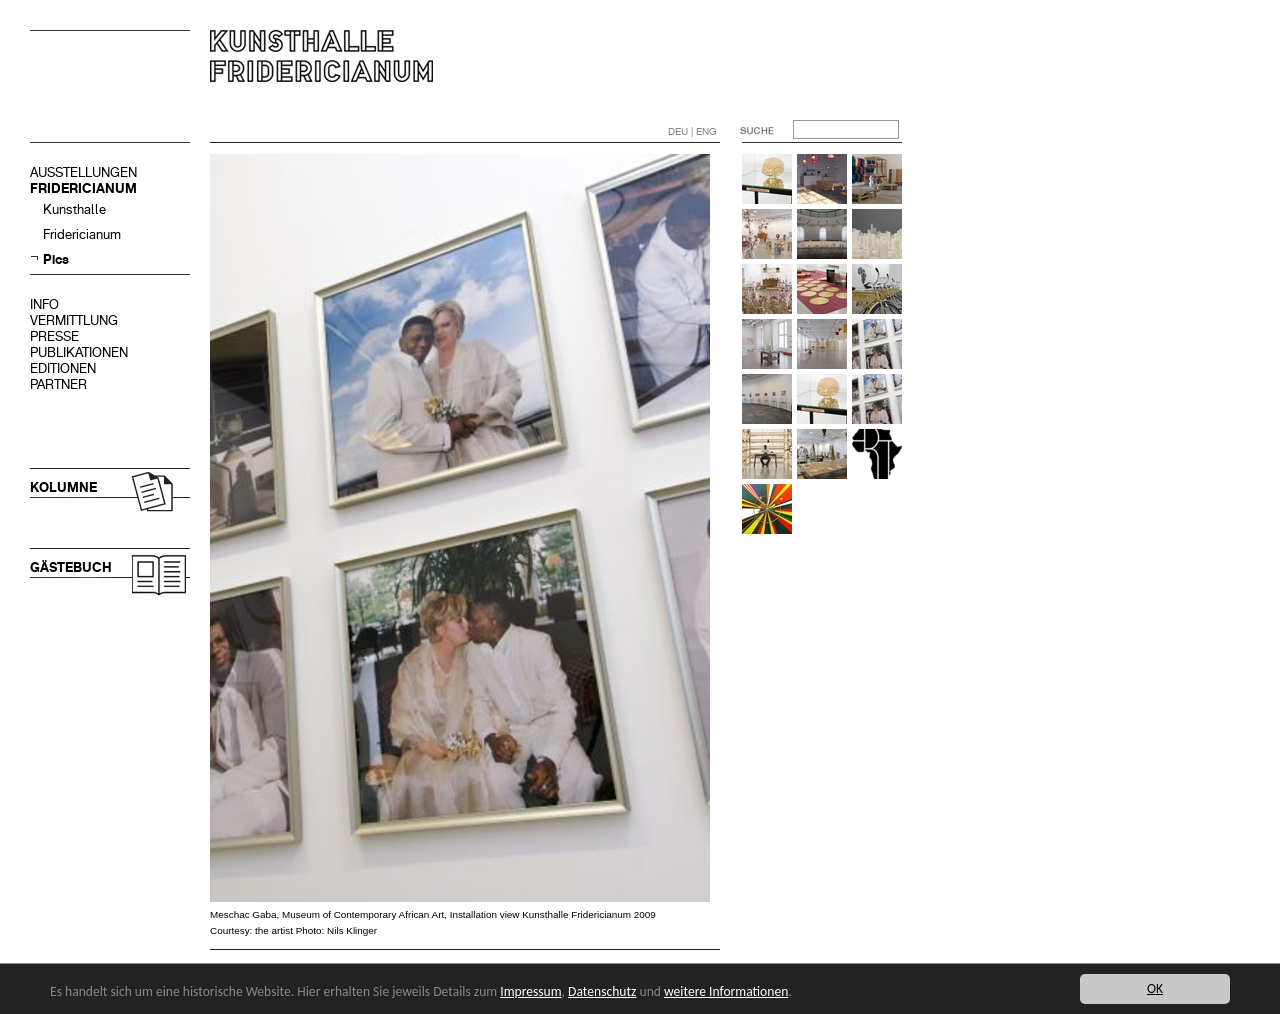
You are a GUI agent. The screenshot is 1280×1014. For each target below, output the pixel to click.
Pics (56, 259)
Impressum (530, 991)
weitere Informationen (726, 991)
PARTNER (58, 384)
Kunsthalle (74, 209)
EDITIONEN (63, 368)
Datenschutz (602, 991)
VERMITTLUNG (74, 320)
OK (1155, 988)
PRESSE (54, 336)
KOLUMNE (63, 487)
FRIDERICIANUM (83, 188)
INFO (44, 304)
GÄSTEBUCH (71, 567)
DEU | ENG (692, 131)
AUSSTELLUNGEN (83, 172)
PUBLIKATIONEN (79, 352)
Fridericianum (82, 234)
